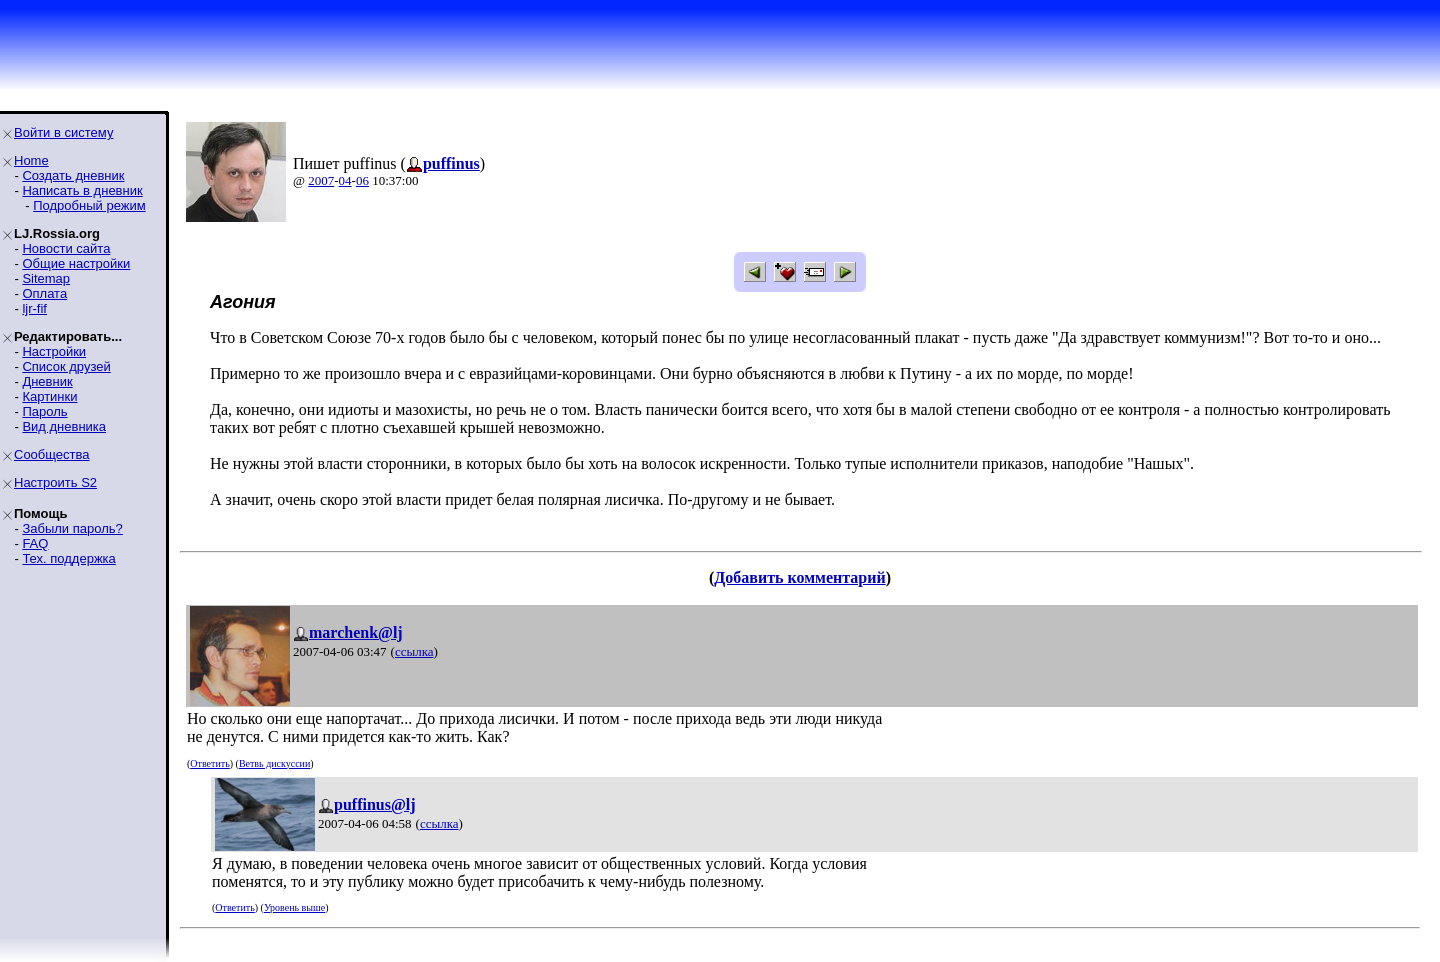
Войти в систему (63, 132)
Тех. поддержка (68, 558)
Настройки (54, 351)
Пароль (44, 411)
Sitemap (46, 278)
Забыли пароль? (72, 528)
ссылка (414, 651)
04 (345, 180)
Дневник (47, 381)
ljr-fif (34, 308)
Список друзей (66, 366)
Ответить (209, 763)
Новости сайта (66, 248)
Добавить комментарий (799, 577)
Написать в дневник (82, 190)
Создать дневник (73, 175)
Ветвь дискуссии (274, 763)
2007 (321, 180)
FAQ (35, 543)
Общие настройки (76, 263)
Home (31, 160)
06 (362, 180)
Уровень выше (294, 907)
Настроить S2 (55, 482)
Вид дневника (64, 426)
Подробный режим (89, 205)
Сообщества (52, 454)
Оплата (44, 293)
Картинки (49, 396)
